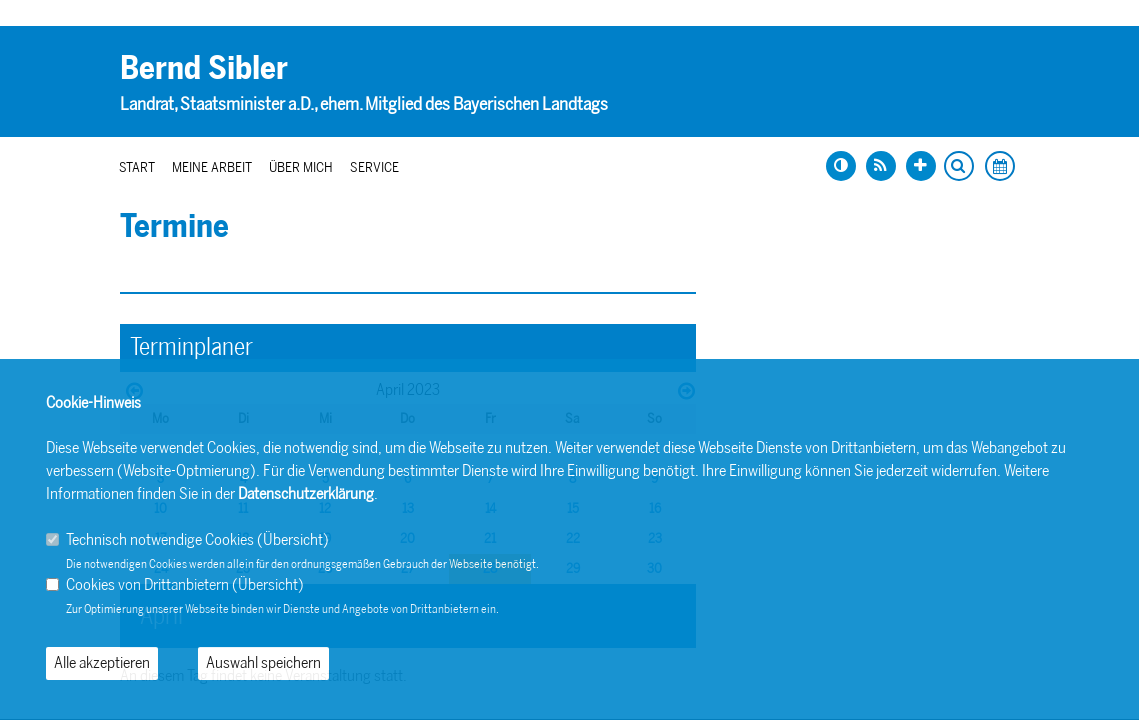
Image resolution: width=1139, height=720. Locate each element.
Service (374, 167)
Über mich (301, 167)
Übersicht (293, 539)
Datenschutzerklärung (306, 493)
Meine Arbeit (212, 167)
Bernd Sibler (204, 68)
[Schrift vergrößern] (921, 166)
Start (137, 167)
